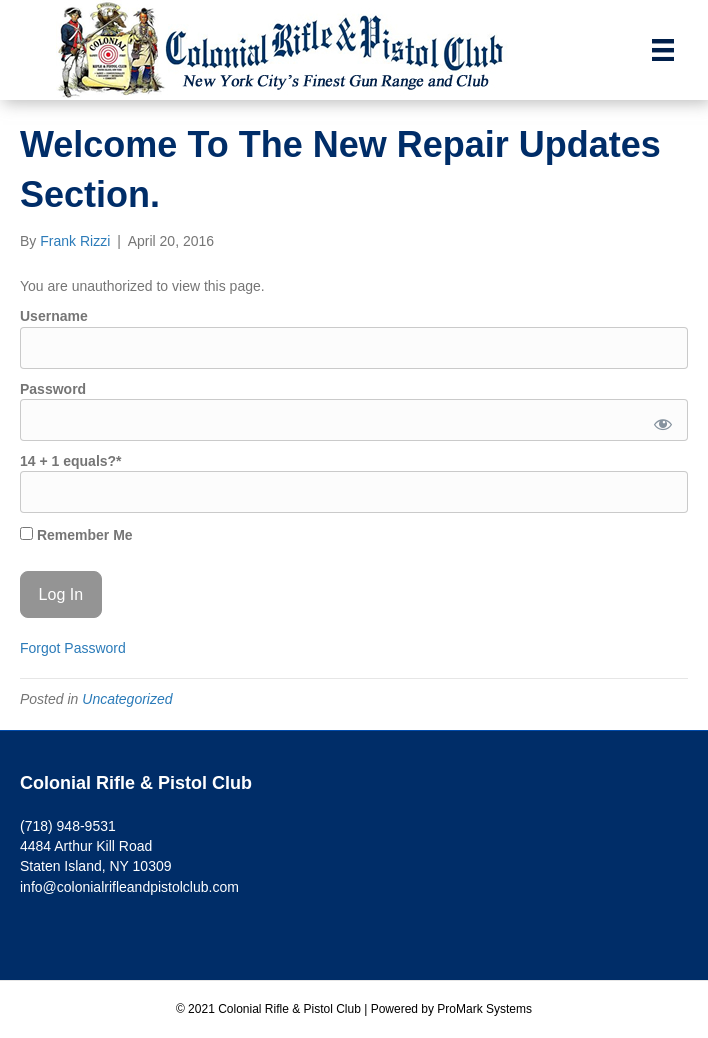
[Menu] (663, 50)
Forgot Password (73, 648)
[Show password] (659, 420)
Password (53, 389)
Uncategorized (127, 699)
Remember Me (76, 535)
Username (54, 316)
